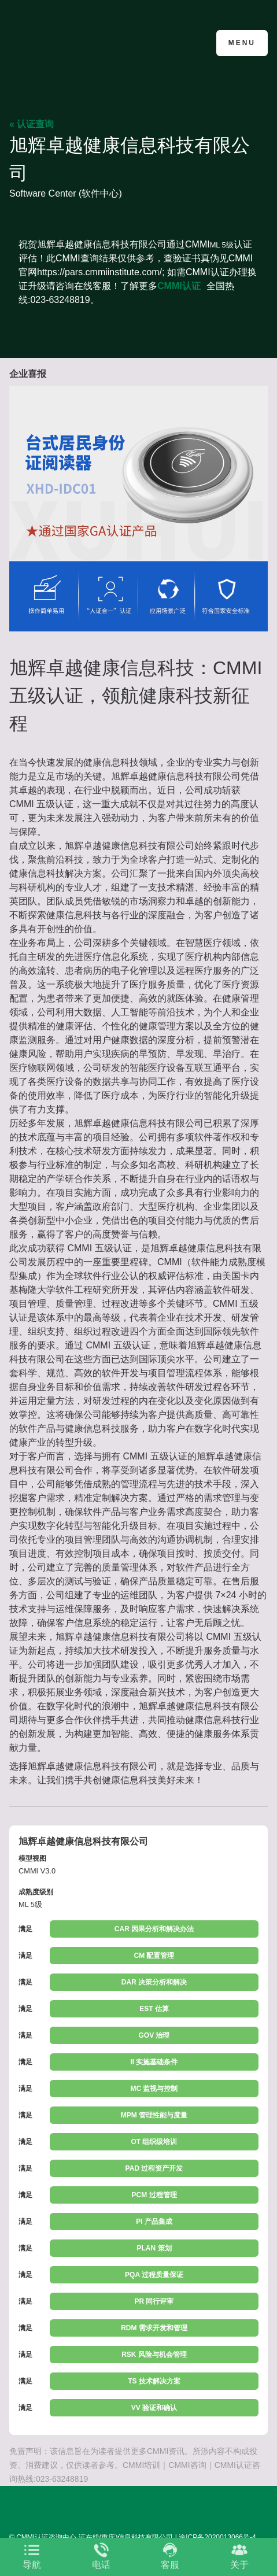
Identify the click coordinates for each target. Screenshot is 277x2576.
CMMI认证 (179, 286)
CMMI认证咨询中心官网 (65, 42)
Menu (242, 43)
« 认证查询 (31, 124)
